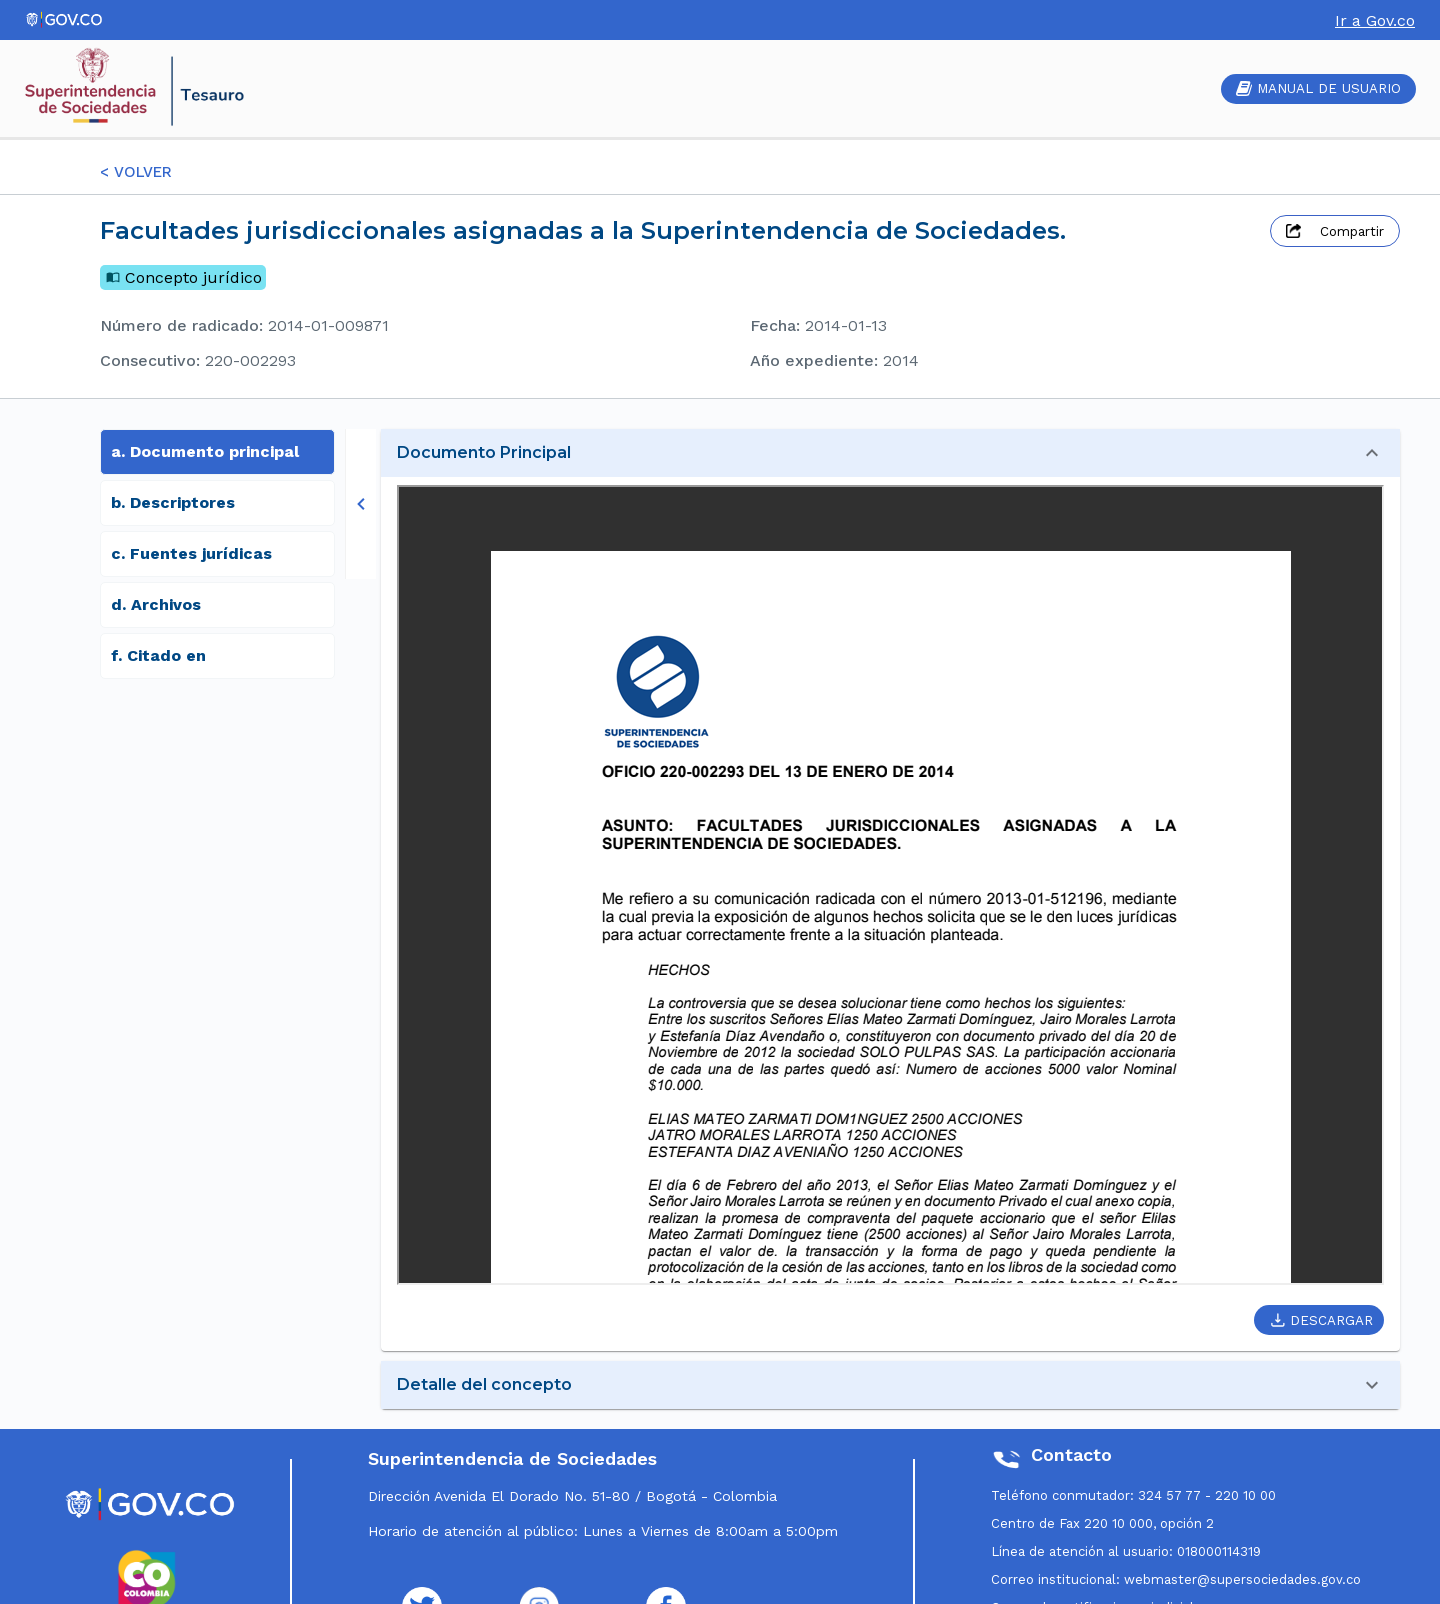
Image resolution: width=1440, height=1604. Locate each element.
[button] (890, 453)
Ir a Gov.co (1375, 20)
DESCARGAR (1322, 1320)
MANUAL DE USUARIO (1318, 88)
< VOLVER (136, 172)
